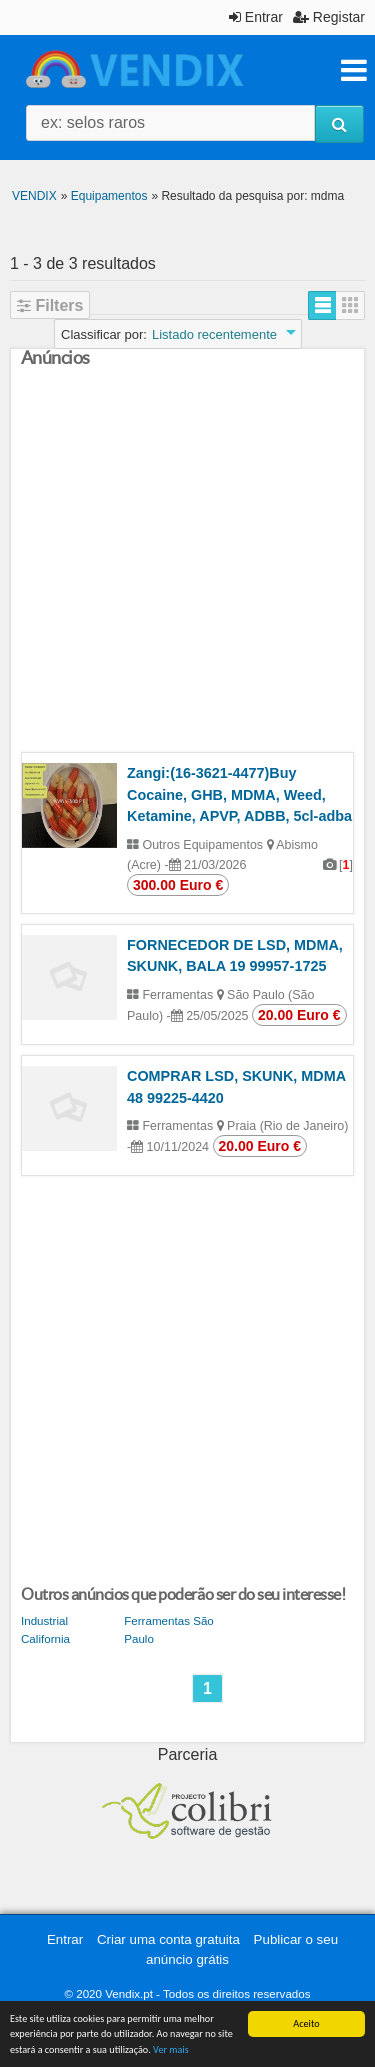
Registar (329, 17)
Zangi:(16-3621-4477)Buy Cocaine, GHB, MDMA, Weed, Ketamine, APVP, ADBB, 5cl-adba (239, 794)
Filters (50, 305)
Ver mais (171, 2049)
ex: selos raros (93, 122)
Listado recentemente (214, 334)
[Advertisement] (187, 564)
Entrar (256, 17)
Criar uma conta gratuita (168, 1939)
